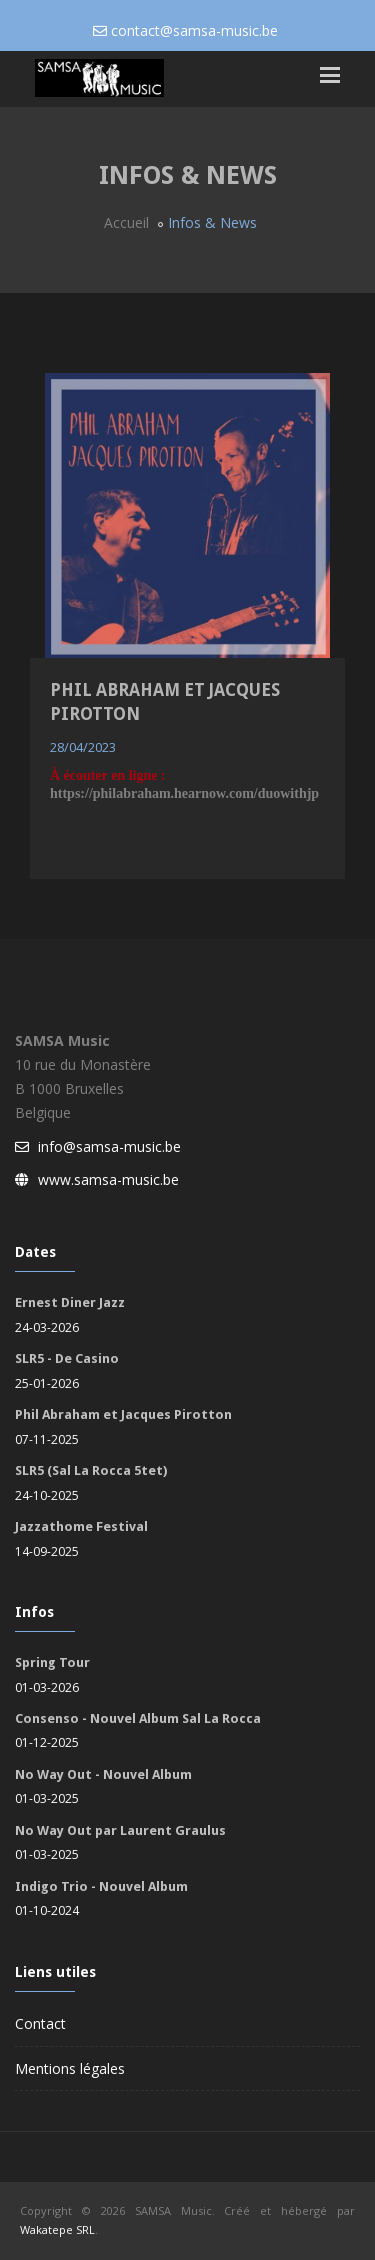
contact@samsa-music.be (194, 30)
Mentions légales (70, 2068)
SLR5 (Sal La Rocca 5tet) (91, 1470)
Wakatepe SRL (57, 2229)
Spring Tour (52, 1662)
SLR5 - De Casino (67, 1358)
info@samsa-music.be (109, 1146)
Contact (40, 2023)
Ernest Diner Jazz (70, 1302)
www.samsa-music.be (108, 1179)
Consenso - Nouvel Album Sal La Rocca (138, 1718)
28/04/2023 (83, 747)
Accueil (126, 222)
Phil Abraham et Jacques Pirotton (123, 1414)
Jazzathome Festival (81, 1526)
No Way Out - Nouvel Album (103, 1774)
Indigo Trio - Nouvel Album (101, 1886)
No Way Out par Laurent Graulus (120, 1830)
